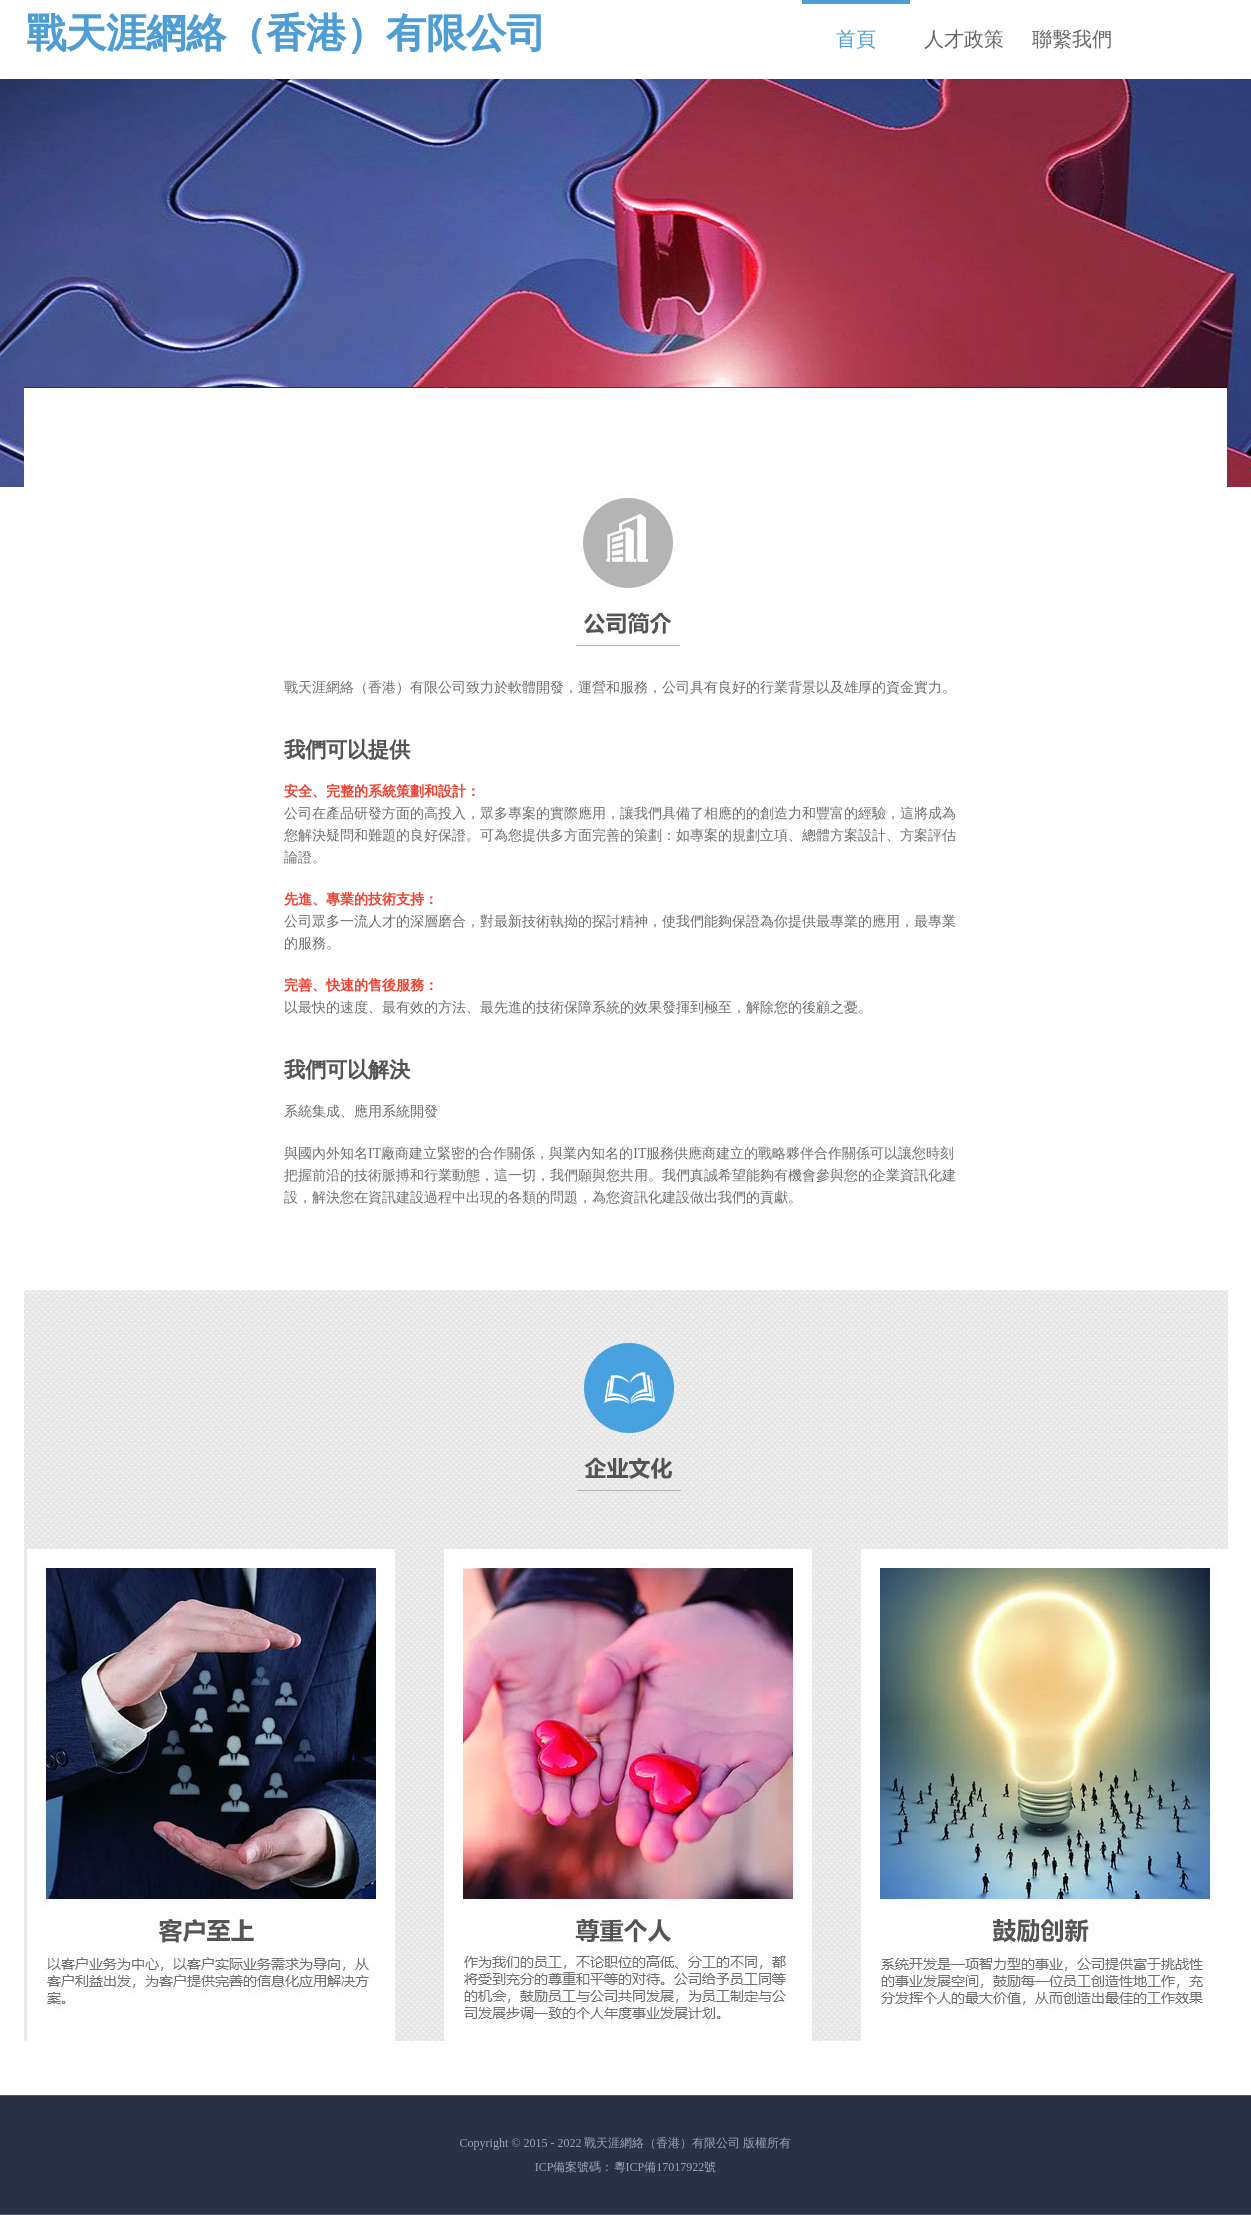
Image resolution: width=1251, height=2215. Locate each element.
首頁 (856, 25)
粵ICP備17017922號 (665, 2167)
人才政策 (964, 39)
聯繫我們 (1072, 39)
